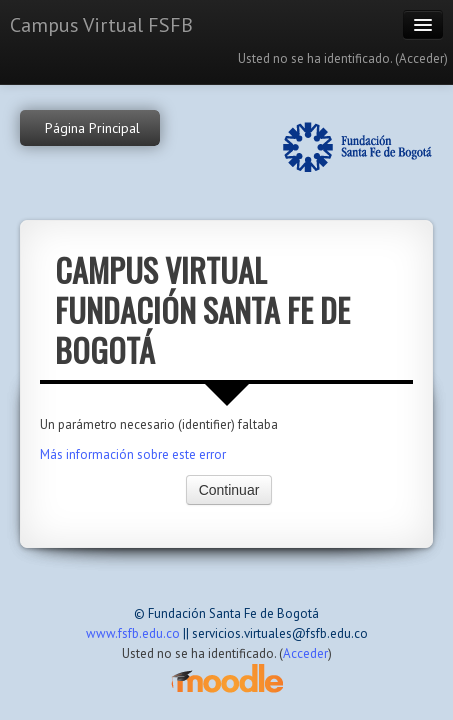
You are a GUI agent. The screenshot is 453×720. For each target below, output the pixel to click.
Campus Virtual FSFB (101, 25)
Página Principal (92, 128)
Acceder (421, 58)
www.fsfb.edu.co (133, 633)
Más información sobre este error (133, 454)
